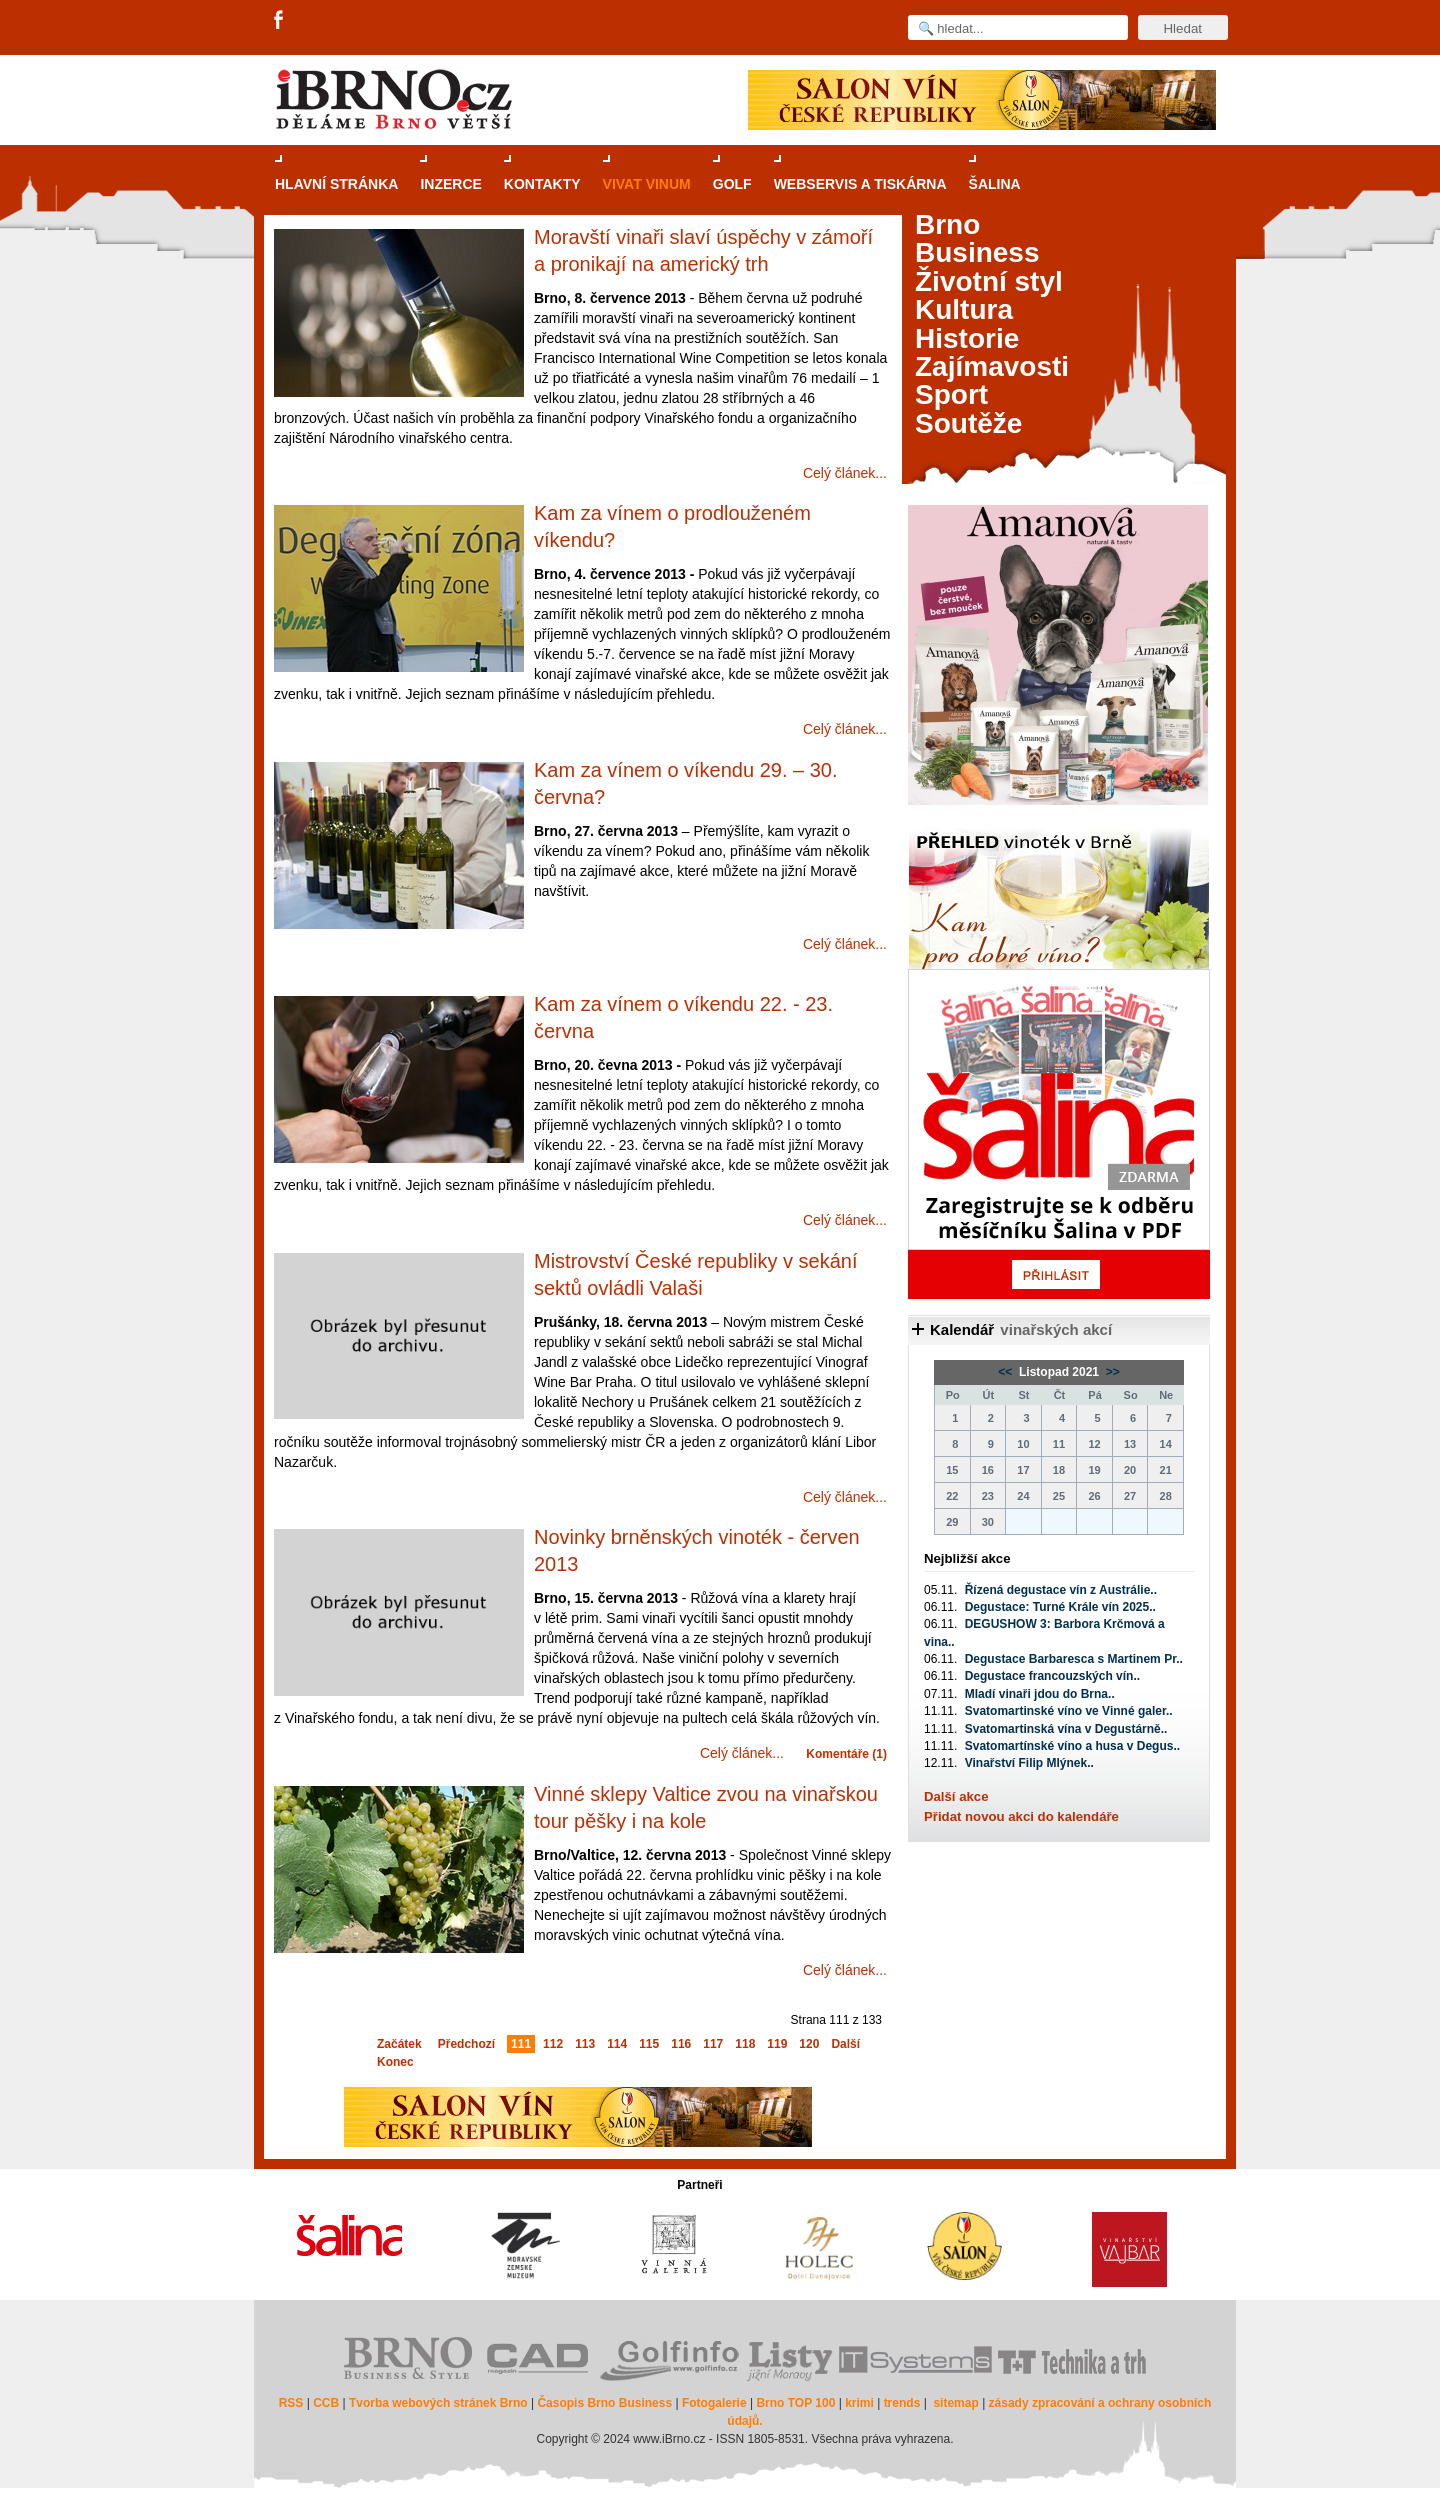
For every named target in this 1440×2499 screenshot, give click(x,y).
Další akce (956, 1796)
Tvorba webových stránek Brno (438, 2403)
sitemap (955, 2403)
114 (617, 2044)
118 (745, 2044)
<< (1006, 1372)
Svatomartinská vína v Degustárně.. (1066, 1729)
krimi (859, 2403)
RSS (291, 2403)
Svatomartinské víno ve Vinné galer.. (1069, 1711)
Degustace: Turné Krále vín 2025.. (1060, 1607)
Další (845, 2044)
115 (649, 2044)
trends (902, 2403)
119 (777, 2044)
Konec (395, 2062)
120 (809, 2044)
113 (585, 2044)
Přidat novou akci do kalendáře (1021, 1816)
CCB (326, 2403)
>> (1110, 1372)
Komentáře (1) (846, 1754)
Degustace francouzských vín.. (1052, 1676)
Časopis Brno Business (604, 2403)
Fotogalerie (714, 2403)
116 (681, 2044)
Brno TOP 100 (795, 2403)
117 (713, 2044)
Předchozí (466, 2044)
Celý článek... (845, 473)
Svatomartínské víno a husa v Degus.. (1072, 1746)
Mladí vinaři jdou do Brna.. (1040, 1694)
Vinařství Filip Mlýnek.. (1029, 1763)
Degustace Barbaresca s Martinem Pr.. (1074, 1659)
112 (553, 2044)
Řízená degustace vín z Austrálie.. (1061, 1590)
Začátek (399, 2044)
